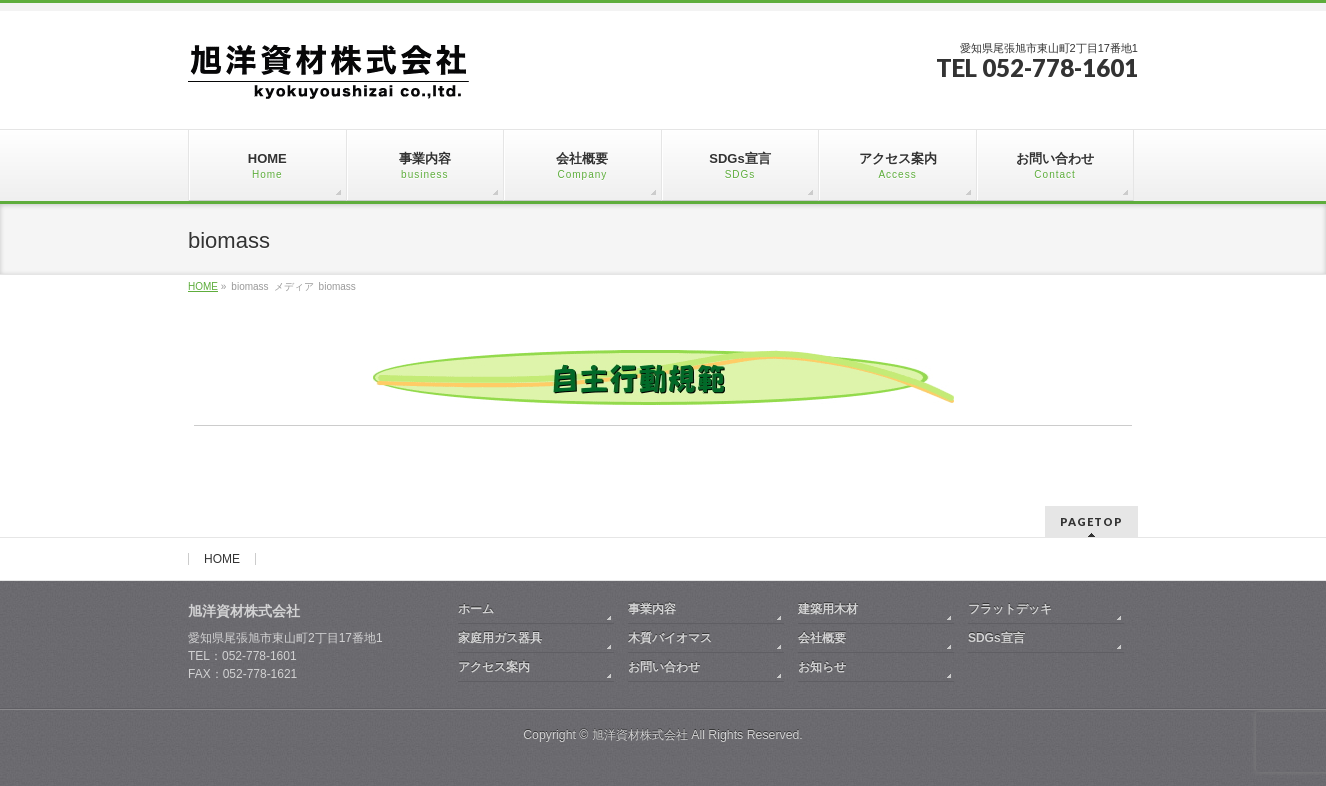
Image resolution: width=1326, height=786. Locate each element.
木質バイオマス (670, 638)
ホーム (476, 609)
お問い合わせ (664, 667)
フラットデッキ (1010, 609)
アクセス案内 (494, 667)
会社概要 (822, 638)
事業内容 (652, 609)
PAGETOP (1091, 521)
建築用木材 (828, 609)
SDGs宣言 (996, 638)
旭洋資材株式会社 (640, 735)
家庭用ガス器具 (500, 638)
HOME (222, 559)
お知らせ (822, 667)
